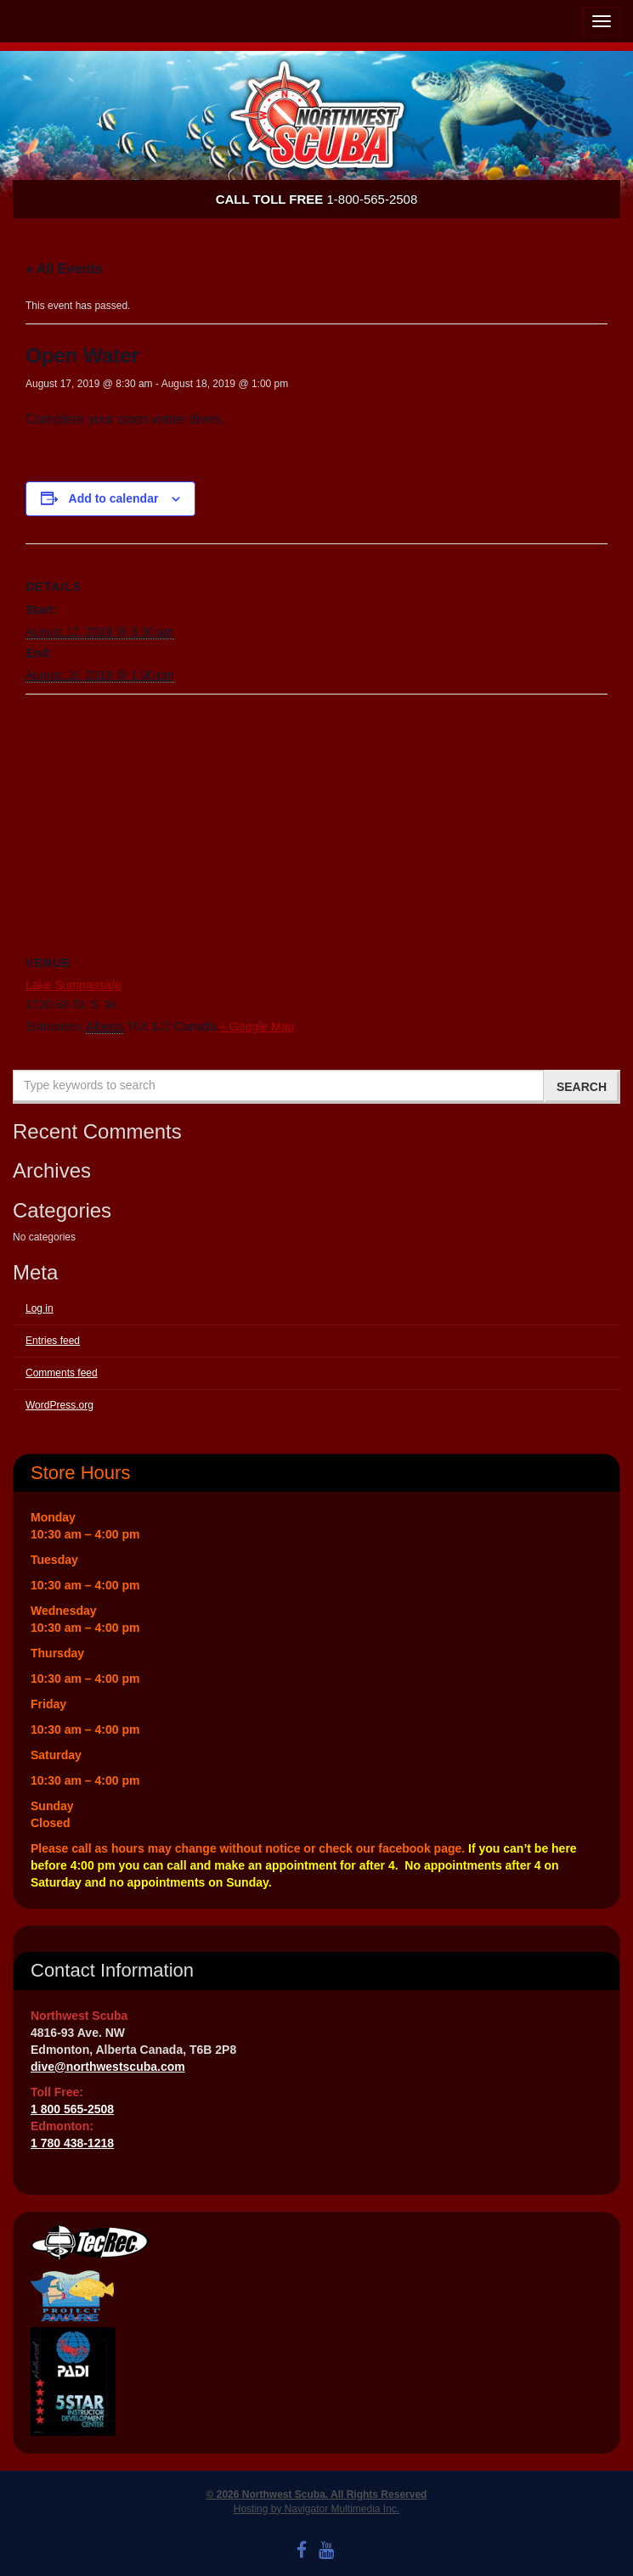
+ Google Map (256, 1026)
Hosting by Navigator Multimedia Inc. (316, 2509)
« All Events (63, 269)
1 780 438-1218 (72, 2143)
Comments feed (61, 1373)
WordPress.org (59, 1405)
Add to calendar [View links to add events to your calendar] (114, 498)
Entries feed (52, 1341)
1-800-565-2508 (317, 199)
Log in (39, 1308)
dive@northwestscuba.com (108, 2066)
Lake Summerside (73, 985)
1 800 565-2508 (72, 2109)
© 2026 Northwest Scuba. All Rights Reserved (316, 2494)
